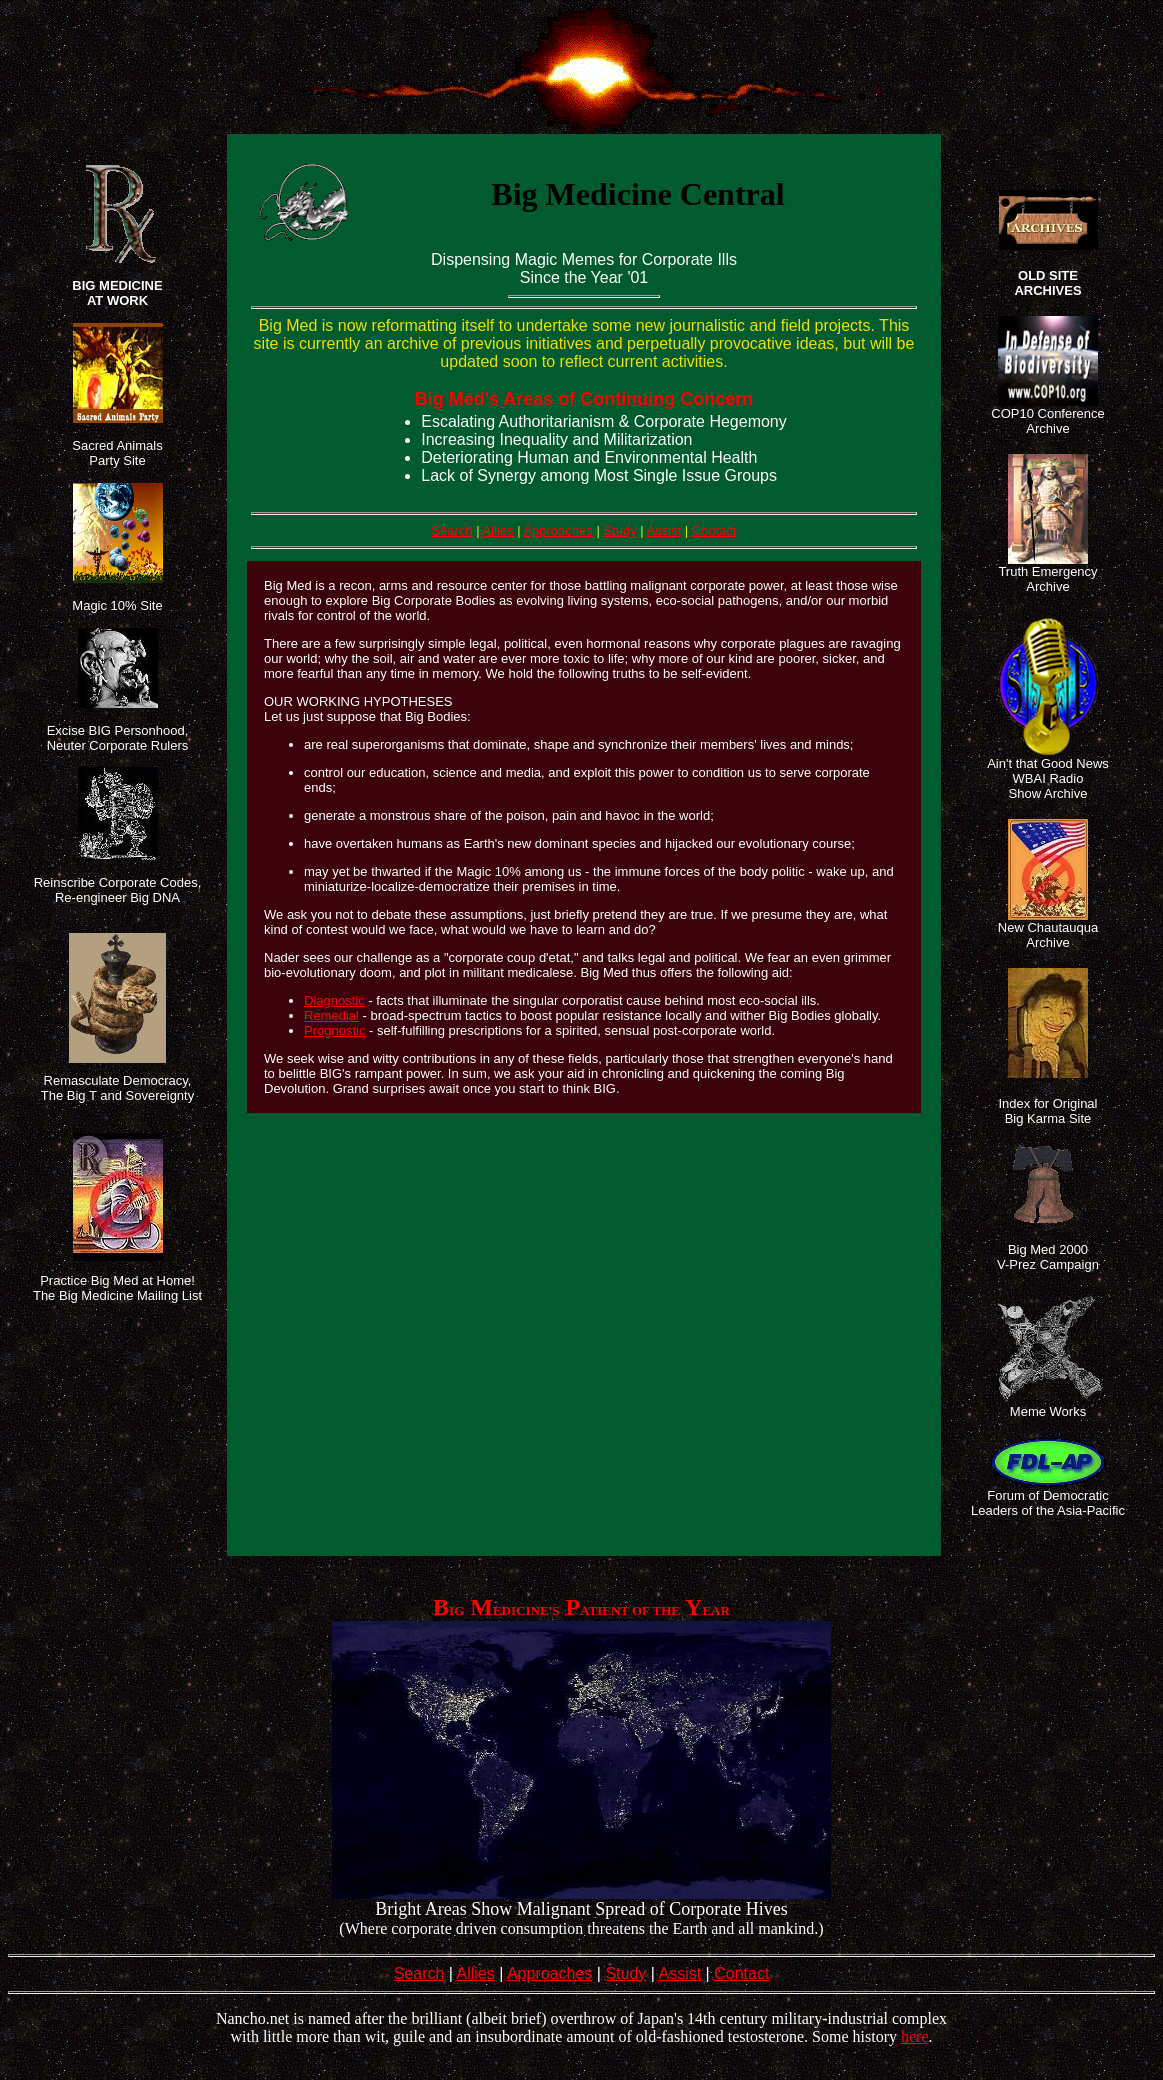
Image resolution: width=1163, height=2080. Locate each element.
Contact (714, 530)
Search (451, 530)
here (915, 2036)
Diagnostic (334, 1000)
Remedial (331, 1015)
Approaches (557, 530)
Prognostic (334, 1030)
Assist (664, 530)
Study (619, 530)
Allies (497, 530)
